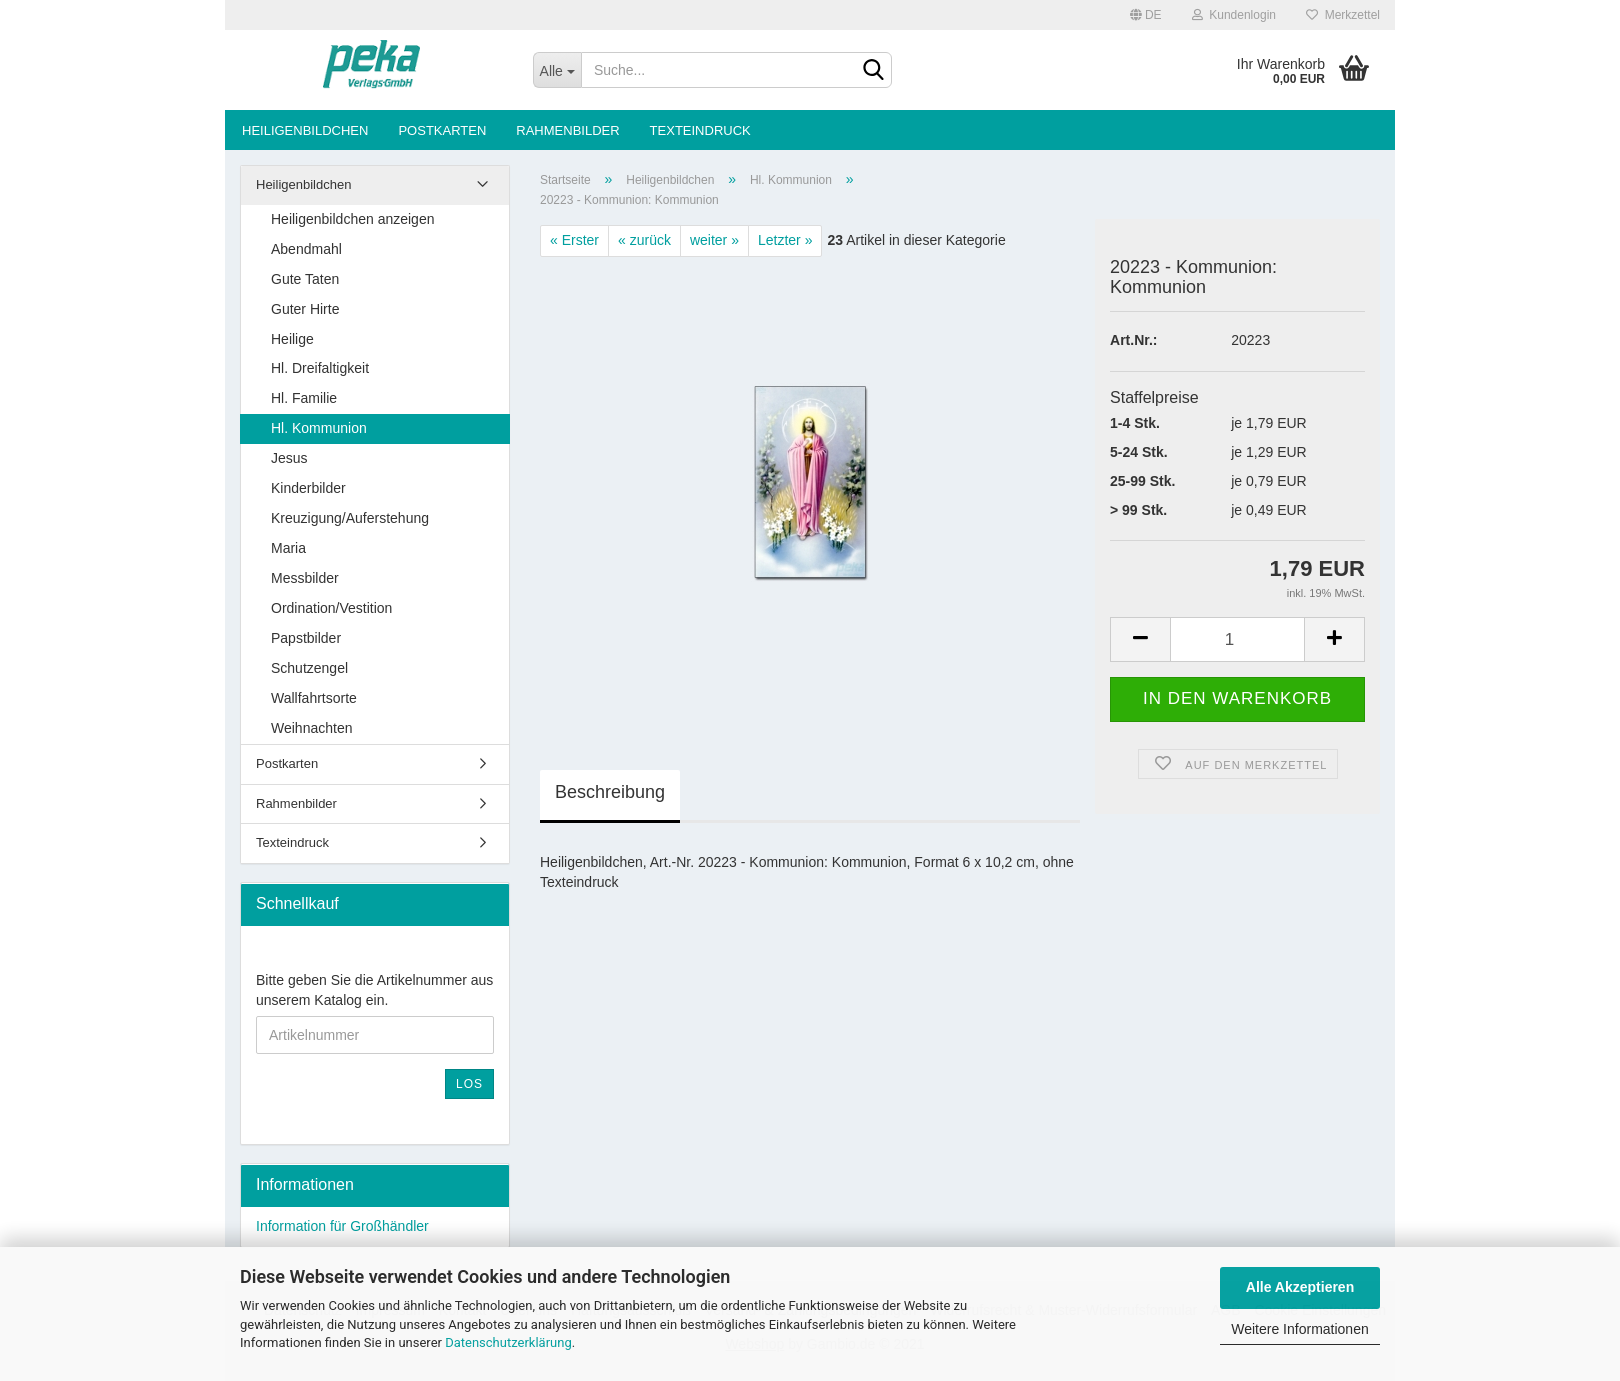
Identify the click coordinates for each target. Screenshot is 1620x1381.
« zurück (644, 240)
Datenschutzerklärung (508, 1342)
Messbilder (305, 578)
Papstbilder (306, 638)
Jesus (289, 458)
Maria (288, 548)
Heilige (292, 339)
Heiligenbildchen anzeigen (352, 219)
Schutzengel (309, 668)
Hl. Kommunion (319, 428)
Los (469, 1084)
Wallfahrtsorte (314, 698)
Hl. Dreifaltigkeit (320, 368)
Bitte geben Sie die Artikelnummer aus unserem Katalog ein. (374, 990)
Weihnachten (311, 728)
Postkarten (442, 130)
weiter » (714, 240)
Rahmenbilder (567, 130)
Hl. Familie (304, 398)
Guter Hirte (305, 309)
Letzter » (785, 240)
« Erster (574, 240)
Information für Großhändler (342, 1226)
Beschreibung (610, 792)
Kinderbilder (308, 488)
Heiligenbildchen (305, 130)
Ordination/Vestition (331, 608)
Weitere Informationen (1299, 1329)
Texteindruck (700, 130)
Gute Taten (305, 279)
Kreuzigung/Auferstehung (350, 518)
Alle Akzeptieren (1300, 1287)
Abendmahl (306, 249)
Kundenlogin (1234, 15)
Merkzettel (1343, 15)
